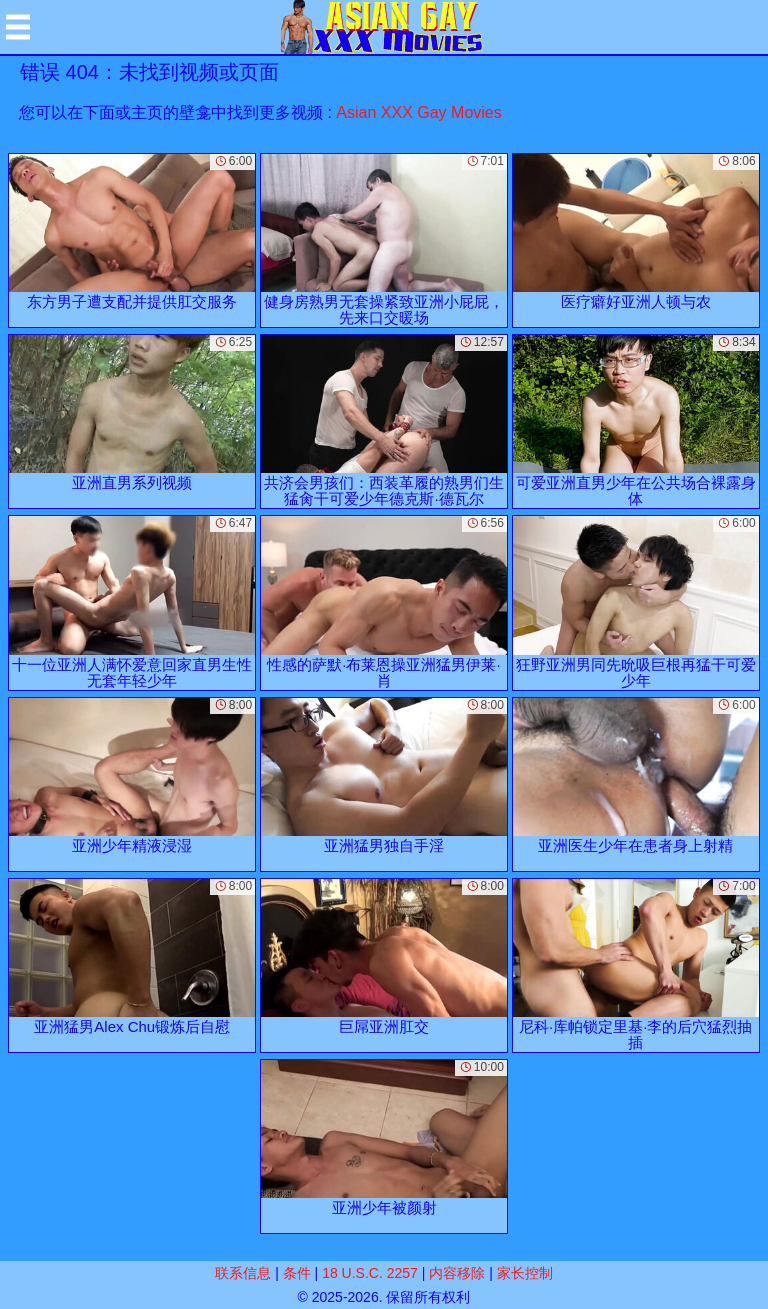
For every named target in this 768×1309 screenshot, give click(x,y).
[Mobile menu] (18, 27)
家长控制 (525, 1273)
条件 (297, 1273)
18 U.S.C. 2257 (370, 1273)
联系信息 (243, 1273)
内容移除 (457, 1273)
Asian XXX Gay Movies (418, 112)
